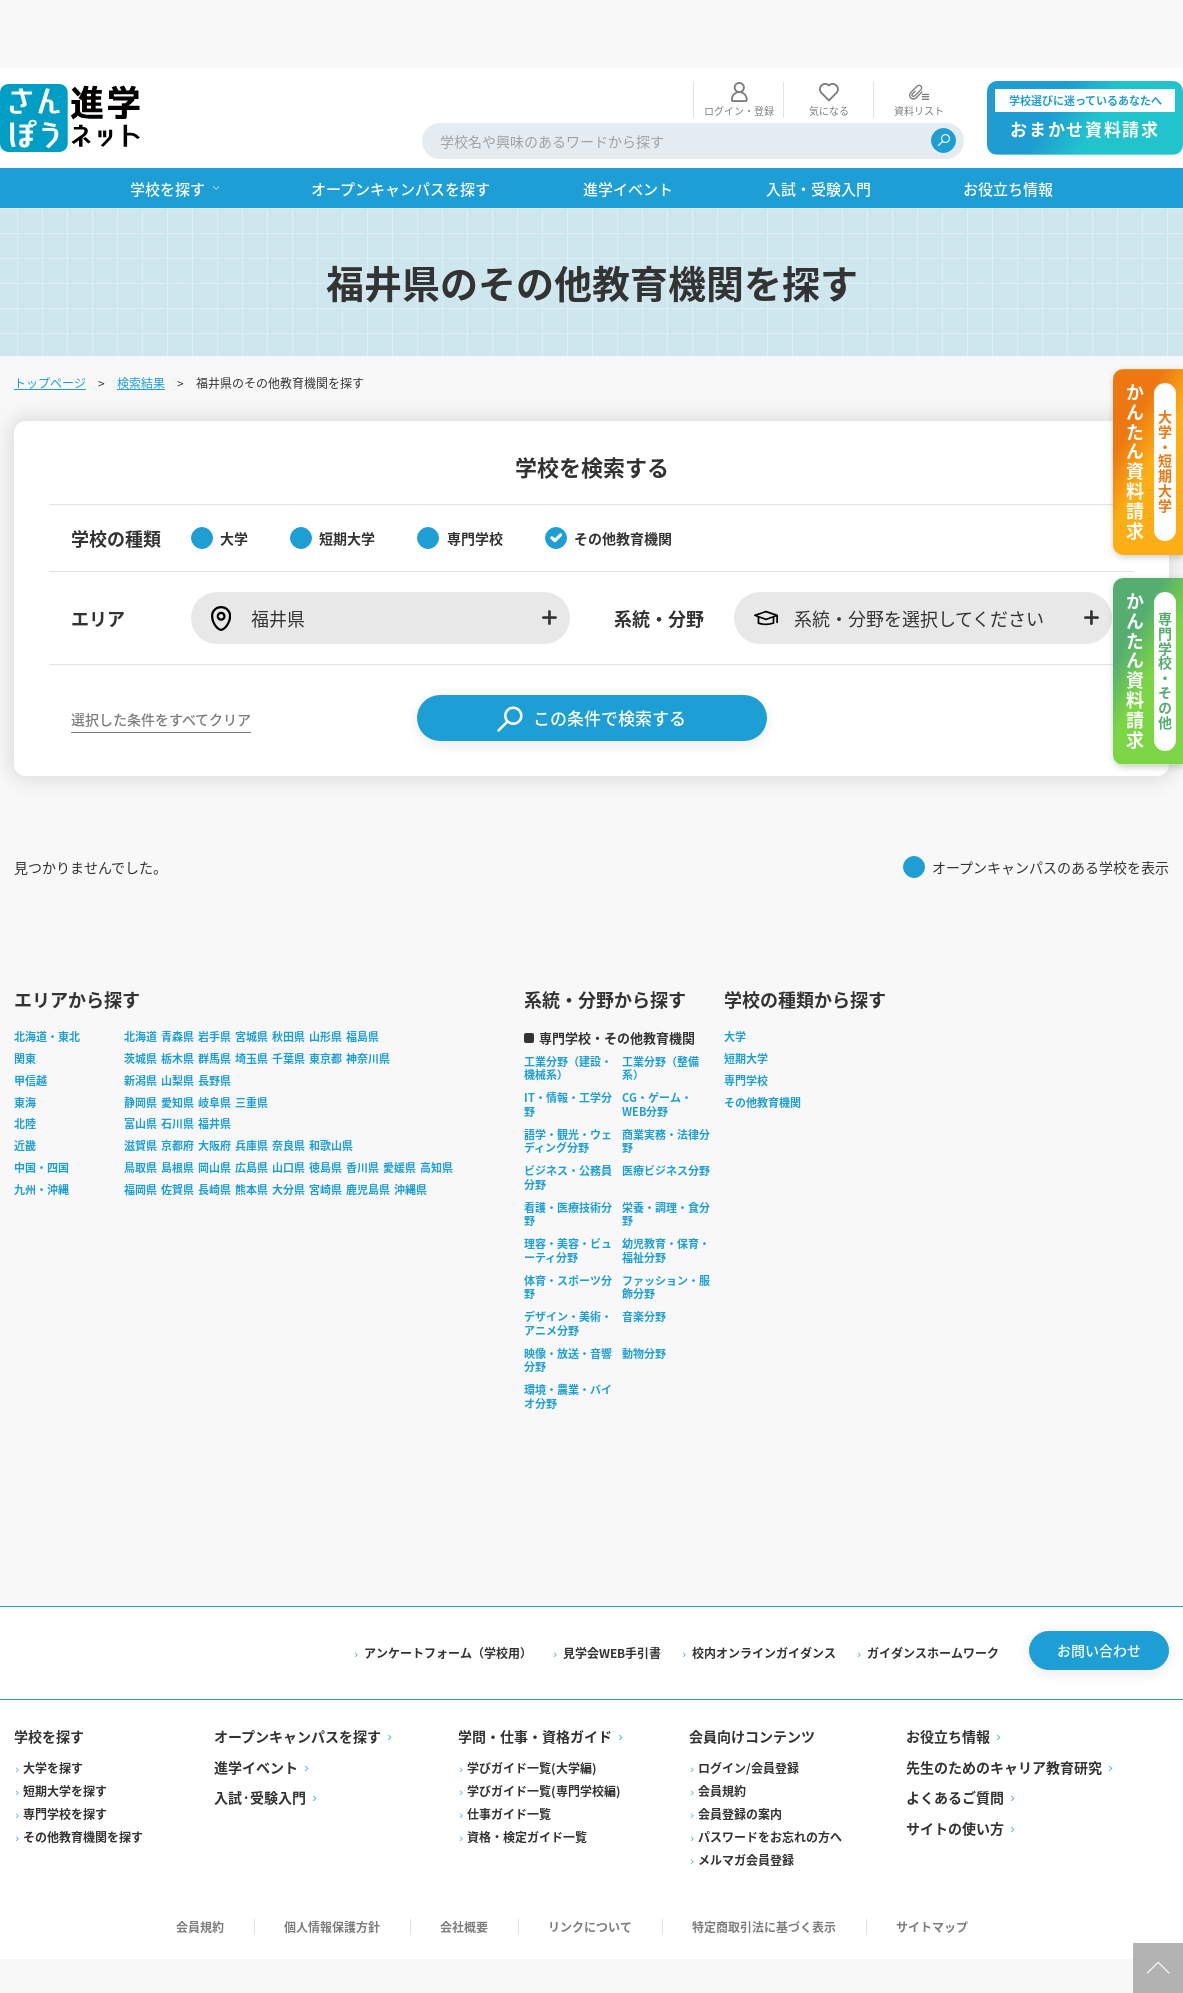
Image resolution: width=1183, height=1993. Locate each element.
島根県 (179, 1105)
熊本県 (253, 1127)
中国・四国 (43, 1105)
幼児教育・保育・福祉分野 (668, 1189)
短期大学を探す (67, 1728)
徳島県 (327, 1105)
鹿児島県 (370, 1127)
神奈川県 (370, 997)
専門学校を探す (67, 1751)
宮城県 (253, 975)
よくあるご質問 (954, 1736)
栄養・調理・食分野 (668, 1152)
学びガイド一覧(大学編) (533, 1705)
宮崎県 (327, 1127)
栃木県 (179, 997)
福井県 (216, 1062)
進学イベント (258, 1705)
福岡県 (142, 1127)
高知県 (438, 1105)
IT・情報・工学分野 (570, 1043)
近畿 (27, 1084)
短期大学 (748, 997)
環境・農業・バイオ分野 (570, 1335)
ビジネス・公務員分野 (570, 1116)
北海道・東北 (49, 975)
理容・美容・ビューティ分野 (570, 1189)
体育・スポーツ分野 (570, 1225)
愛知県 (179, 1040)
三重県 (253, 1040)
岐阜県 (216, 1040)
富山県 (142, 1062)
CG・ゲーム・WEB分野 (659, 1043)
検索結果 (143, 314)
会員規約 (722, 1728)
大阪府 (216, 1084)
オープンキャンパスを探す (299, 1675)
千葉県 (290, 997)
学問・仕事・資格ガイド (536, 1675)
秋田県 (290, 975)
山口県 (290, 1105)
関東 (27, 997)
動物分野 (646, 1291)
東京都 (327, 997)
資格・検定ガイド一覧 (528, 1774)
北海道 (142, 975)
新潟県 (142, 1018)
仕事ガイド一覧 (510, 1751)
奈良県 (290, 1084)
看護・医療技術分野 (570, 1152)
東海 (27, 1040)
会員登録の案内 (740, 1751)
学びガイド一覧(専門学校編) (545, 1728)
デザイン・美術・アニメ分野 (570, 1262)
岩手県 (216, 975)
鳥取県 (142, 1105)
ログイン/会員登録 (748, 1705)
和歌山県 (333, 1084)
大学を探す (55, 1705)
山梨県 (179, 1018)
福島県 (364, 975)
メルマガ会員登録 (746, 1797)
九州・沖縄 (43, 1127)
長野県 (216, 1018)
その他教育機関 (764, 1040)
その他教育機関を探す (85, 1774)
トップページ (52, 314)
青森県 (179, 975)
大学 (737, 975)
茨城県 (142, 997)
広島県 (253, 1105)
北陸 (27, 1062)
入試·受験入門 (262, 1736)
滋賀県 (142, 1084)
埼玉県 (253, 997)
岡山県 (216, 1105)
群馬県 (216, 997)
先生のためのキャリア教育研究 (1003, 1705)
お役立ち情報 (947, 1675)
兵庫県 (253, 1084)
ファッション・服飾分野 (668, 1225)
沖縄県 (412, 1127)
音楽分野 (646, 1255)
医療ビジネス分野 (668, 1109)
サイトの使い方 (954, 1766)
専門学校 (748, 1018)
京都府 (179, 1084)
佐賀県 (179, 1127)
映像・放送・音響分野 (570, 1298)
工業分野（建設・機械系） (570, 1006)
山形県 (327, 975)
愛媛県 (401, 1105)
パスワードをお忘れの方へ (770, 1774)
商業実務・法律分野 (668, 1079)
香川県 (364, 1105)
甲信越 (32, 1018)
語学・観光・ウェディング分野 (570, 1079)
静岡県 (142, 1040)
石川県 (179, 1062)
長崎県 (216, 1127)
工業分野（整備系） (662, 1006)
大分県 (290, 1127)
